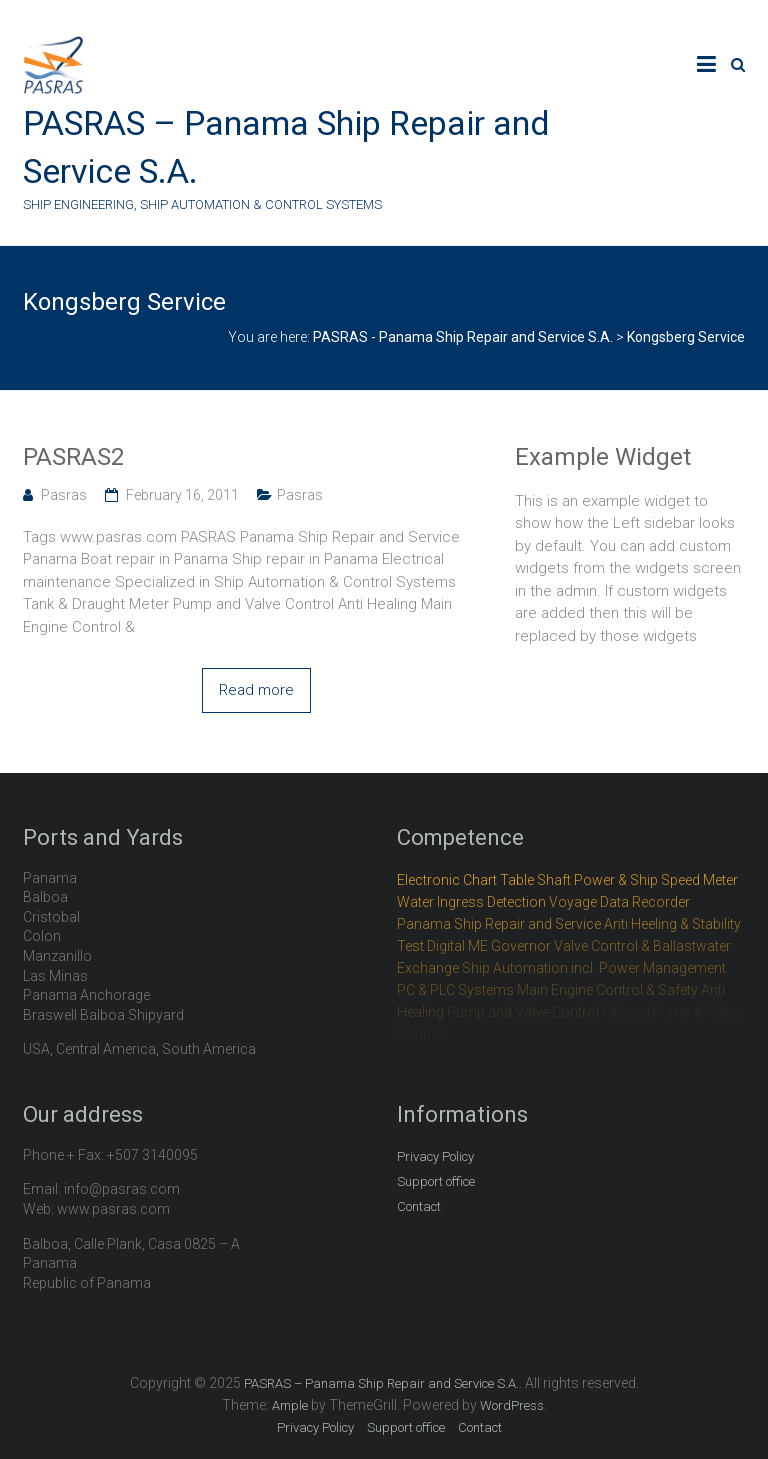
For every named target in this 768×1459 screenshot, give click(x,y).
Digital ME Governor (489, 946)
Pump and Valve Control (523, 1012)
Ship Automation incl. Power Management (594, 968)
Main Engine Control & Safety (607, 990)
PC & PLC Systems (455, 990)
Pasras (64, 495)
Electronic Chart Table (465, 880)
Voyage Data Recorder (619, 902)
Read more (256, 690)
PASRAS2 (73, 457)
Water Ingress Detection (471, 902)
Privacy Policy (435, 1156)
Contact (419, 1206)
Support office (436, 1181)
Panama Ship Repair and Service (499, 924)
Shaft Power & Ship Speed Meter (637, 880)
